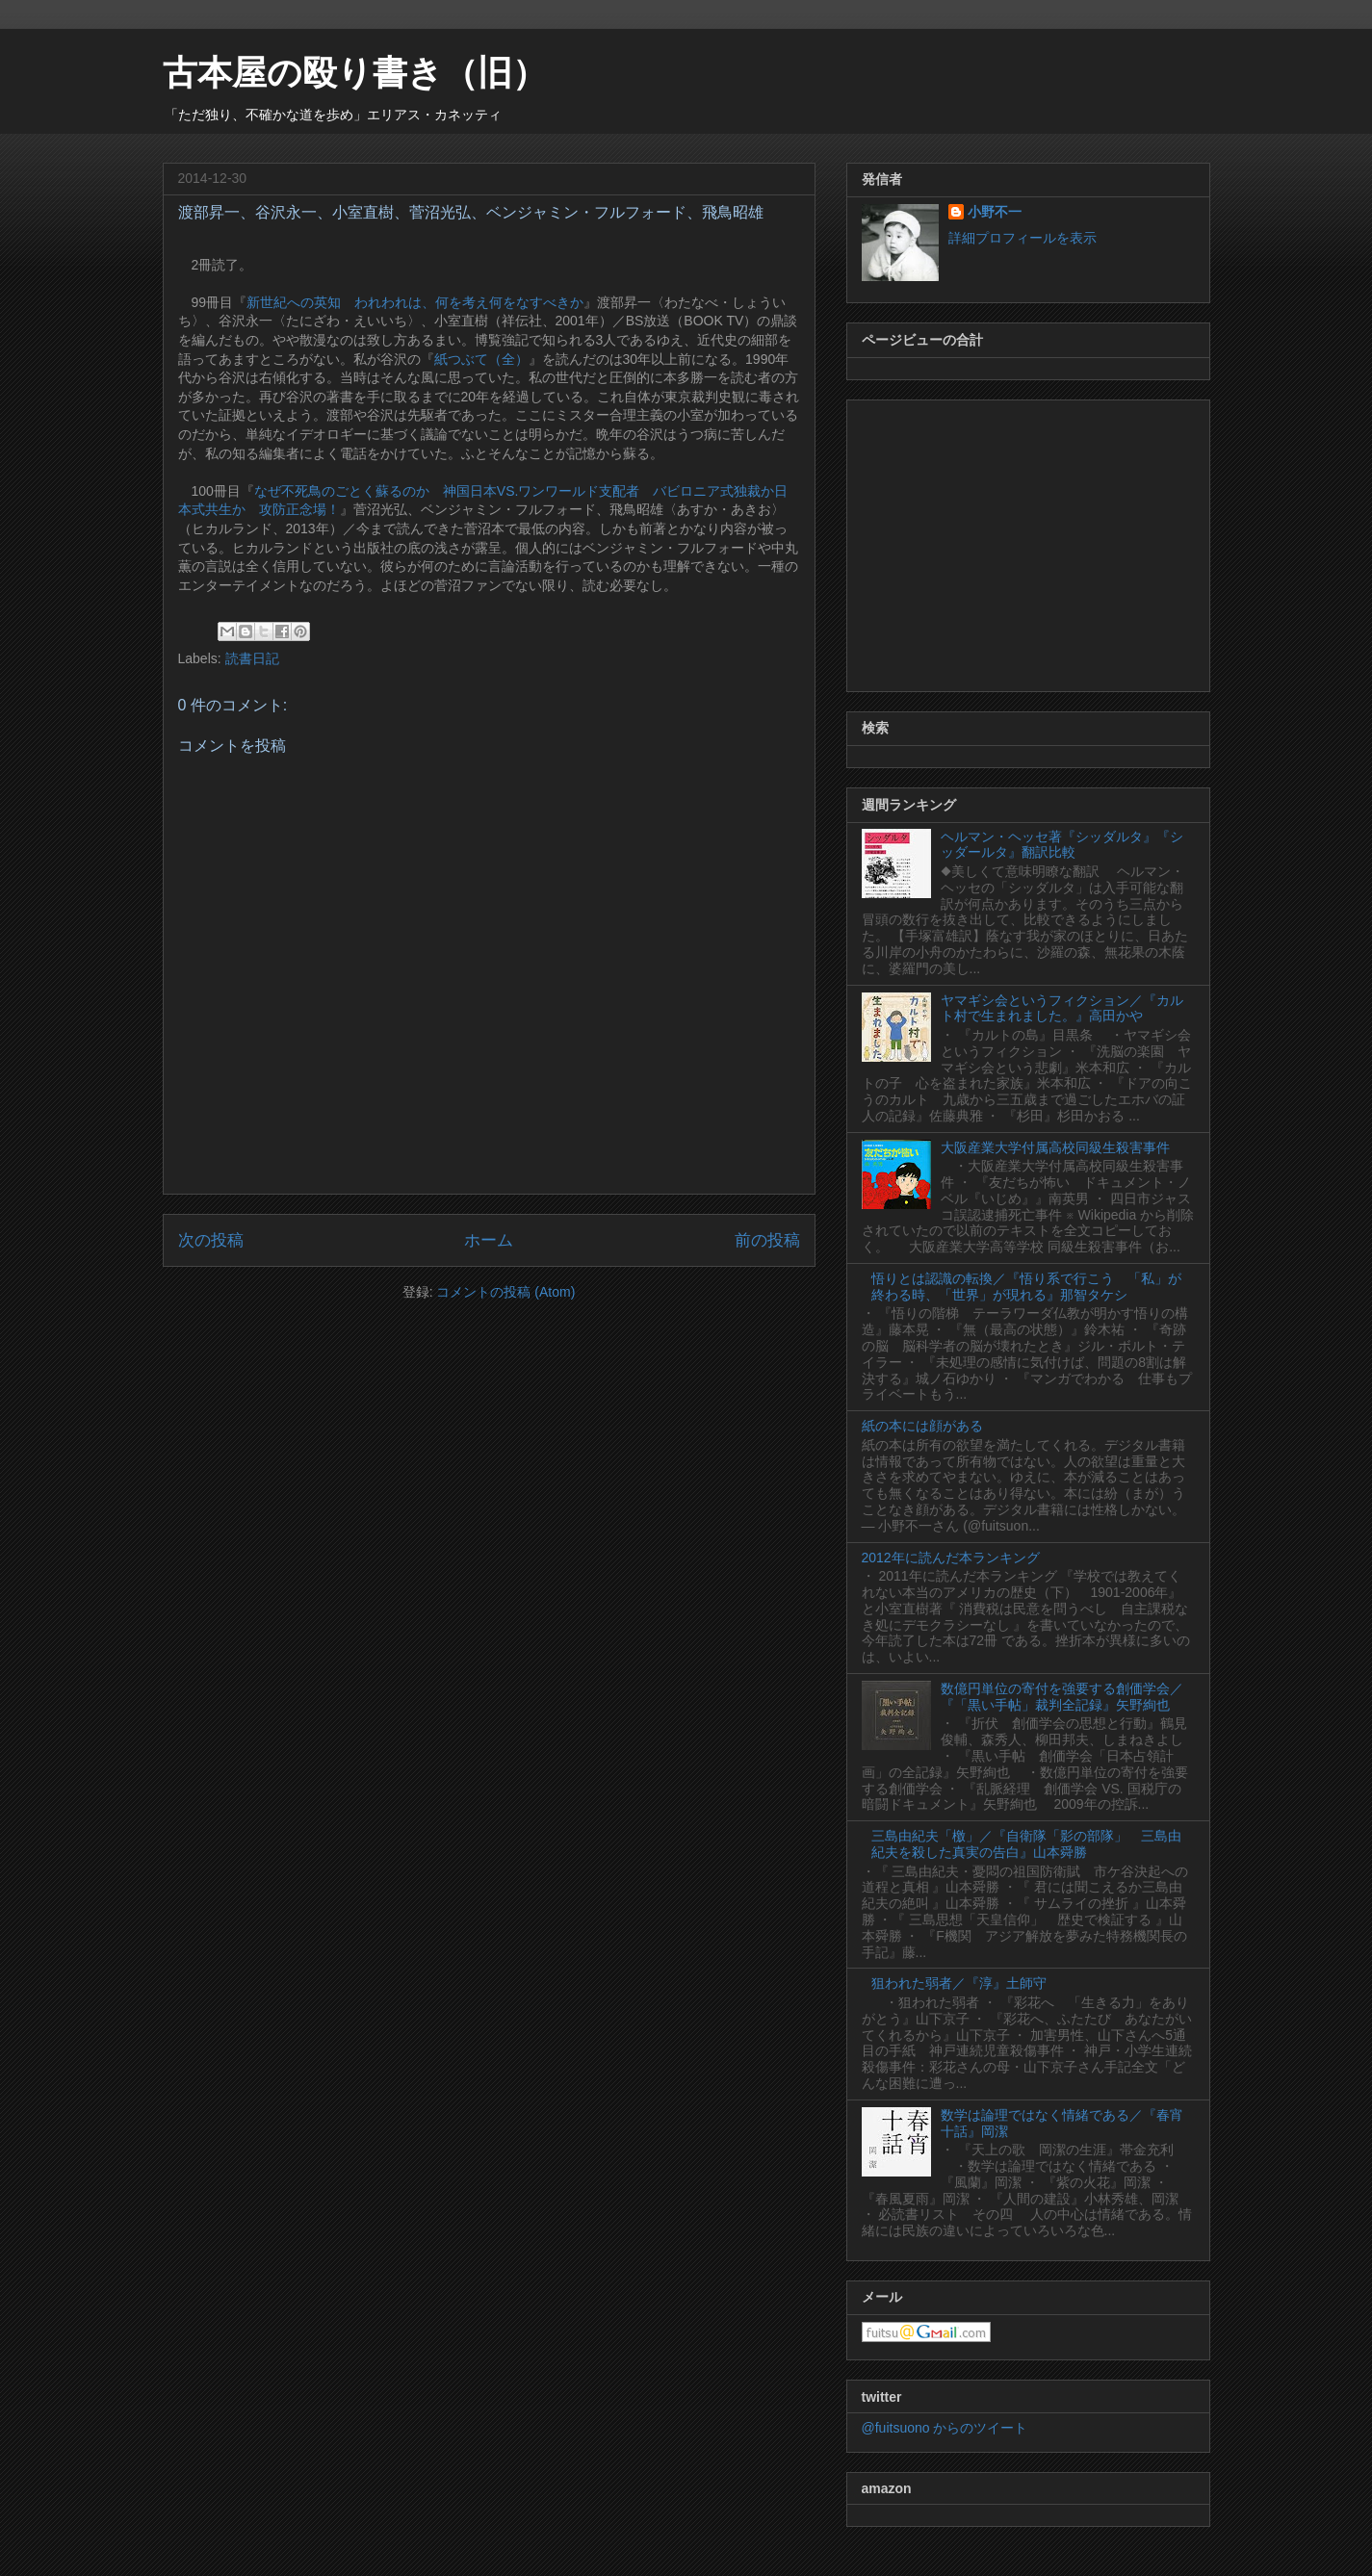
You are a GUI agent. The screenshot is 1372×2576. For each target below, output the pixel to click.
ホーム (488, 1240)
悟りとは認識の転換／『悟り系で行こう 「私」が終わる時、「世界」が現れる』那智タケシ (1026, 1286)
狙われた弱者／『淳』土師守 (959, 1983)
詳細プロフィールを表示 (1022, 237)
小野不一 (995, 211)
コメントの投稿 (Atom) (505, 1292)
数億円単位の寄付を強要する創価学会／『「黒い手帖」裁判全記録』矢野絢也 (1062, 1697)
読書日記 (252, 658)
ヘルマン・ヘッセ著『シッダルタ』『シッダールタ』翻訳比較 (1062, 845)
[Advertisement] (1028, 542)
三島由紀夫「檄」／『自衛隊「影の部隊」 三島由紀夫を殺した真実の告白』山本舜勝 (1026, 1844)
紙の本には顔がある (922, 1425)
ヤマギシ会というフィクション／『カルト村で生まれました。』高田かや (1062, 1008)
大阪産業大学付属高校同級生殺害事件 (1055, 1147)
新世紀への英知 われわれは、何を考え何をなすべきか (414, 302)
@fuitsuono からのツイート (945, 2427)
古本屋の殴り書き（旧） (355, 72)
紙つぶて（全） (481, 359)
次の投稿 (211, 1240)
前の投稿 (767, 1240)
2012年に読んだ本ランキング (951, 1557)
